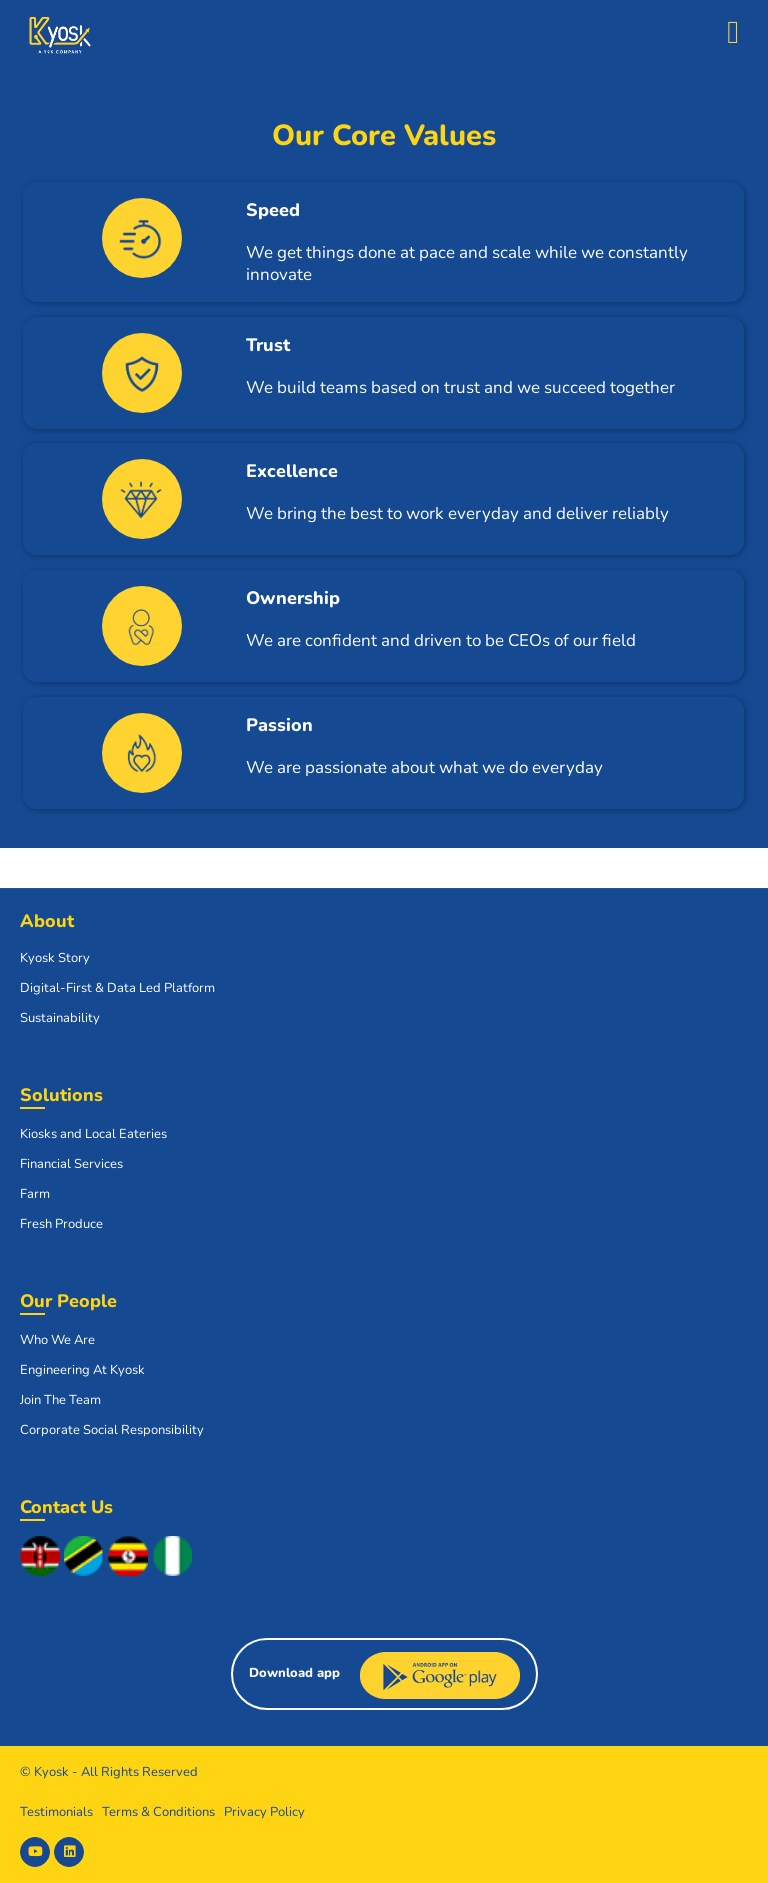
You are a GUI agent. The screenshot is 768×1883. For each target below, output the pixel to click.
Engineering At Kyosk (82, 1370)
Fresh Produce (61, 1224)
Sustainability (60, 1018)
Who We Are (57, 1340)
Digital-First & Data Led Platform (117, 988)
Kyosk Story (55, 958)
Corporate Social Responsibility (112, 1430)
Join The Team (60, 1400)
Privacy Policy (264, 1812)
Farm (35, 1194)
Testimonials (56, 1812)
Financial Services (71, 1164)
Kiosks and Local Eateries (93, 1134)
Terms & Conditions (158, 1812)
